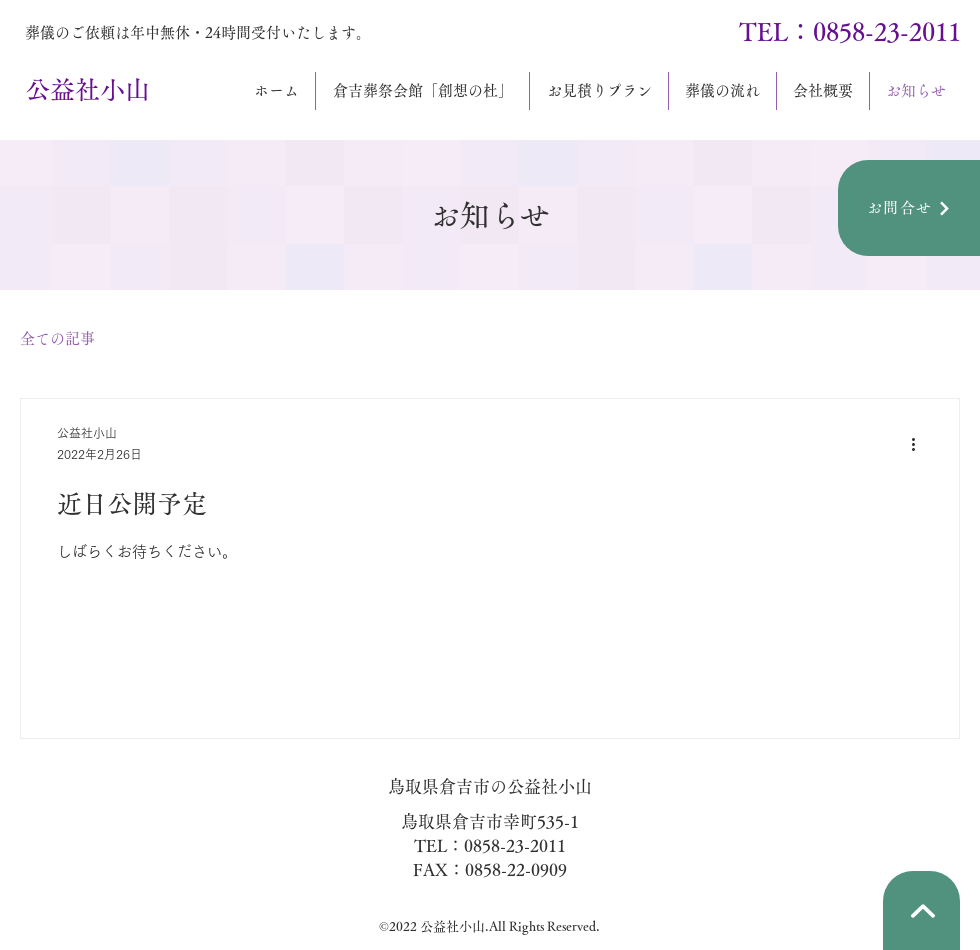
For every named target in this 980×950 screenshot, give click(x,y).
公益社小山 (87, 89)
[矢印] (921, 910)
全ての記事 (57, 338)
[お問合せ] (909, 208)
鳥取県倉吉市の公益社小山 (490, 786)
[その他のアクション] (920, 445)
